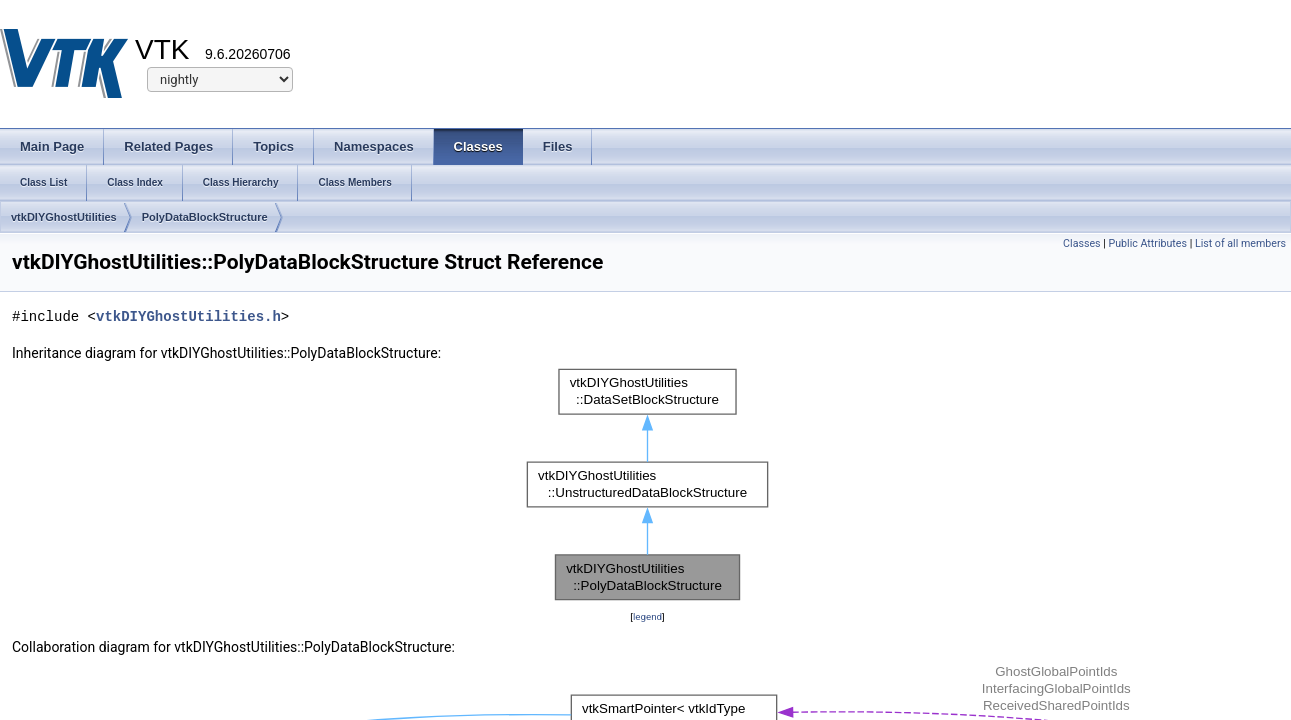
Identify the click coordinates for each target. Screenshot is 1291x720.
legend (647, 616)
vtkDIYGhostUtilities (64, 217)
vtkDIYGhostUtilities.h (188, 316)
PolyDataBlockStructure (205, 217)
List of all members (1240, 243)
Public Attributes (1147, 243)
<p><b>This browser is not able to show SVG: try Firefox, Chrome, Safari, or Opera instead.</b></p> (647, 485)
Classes (1081, 243)
